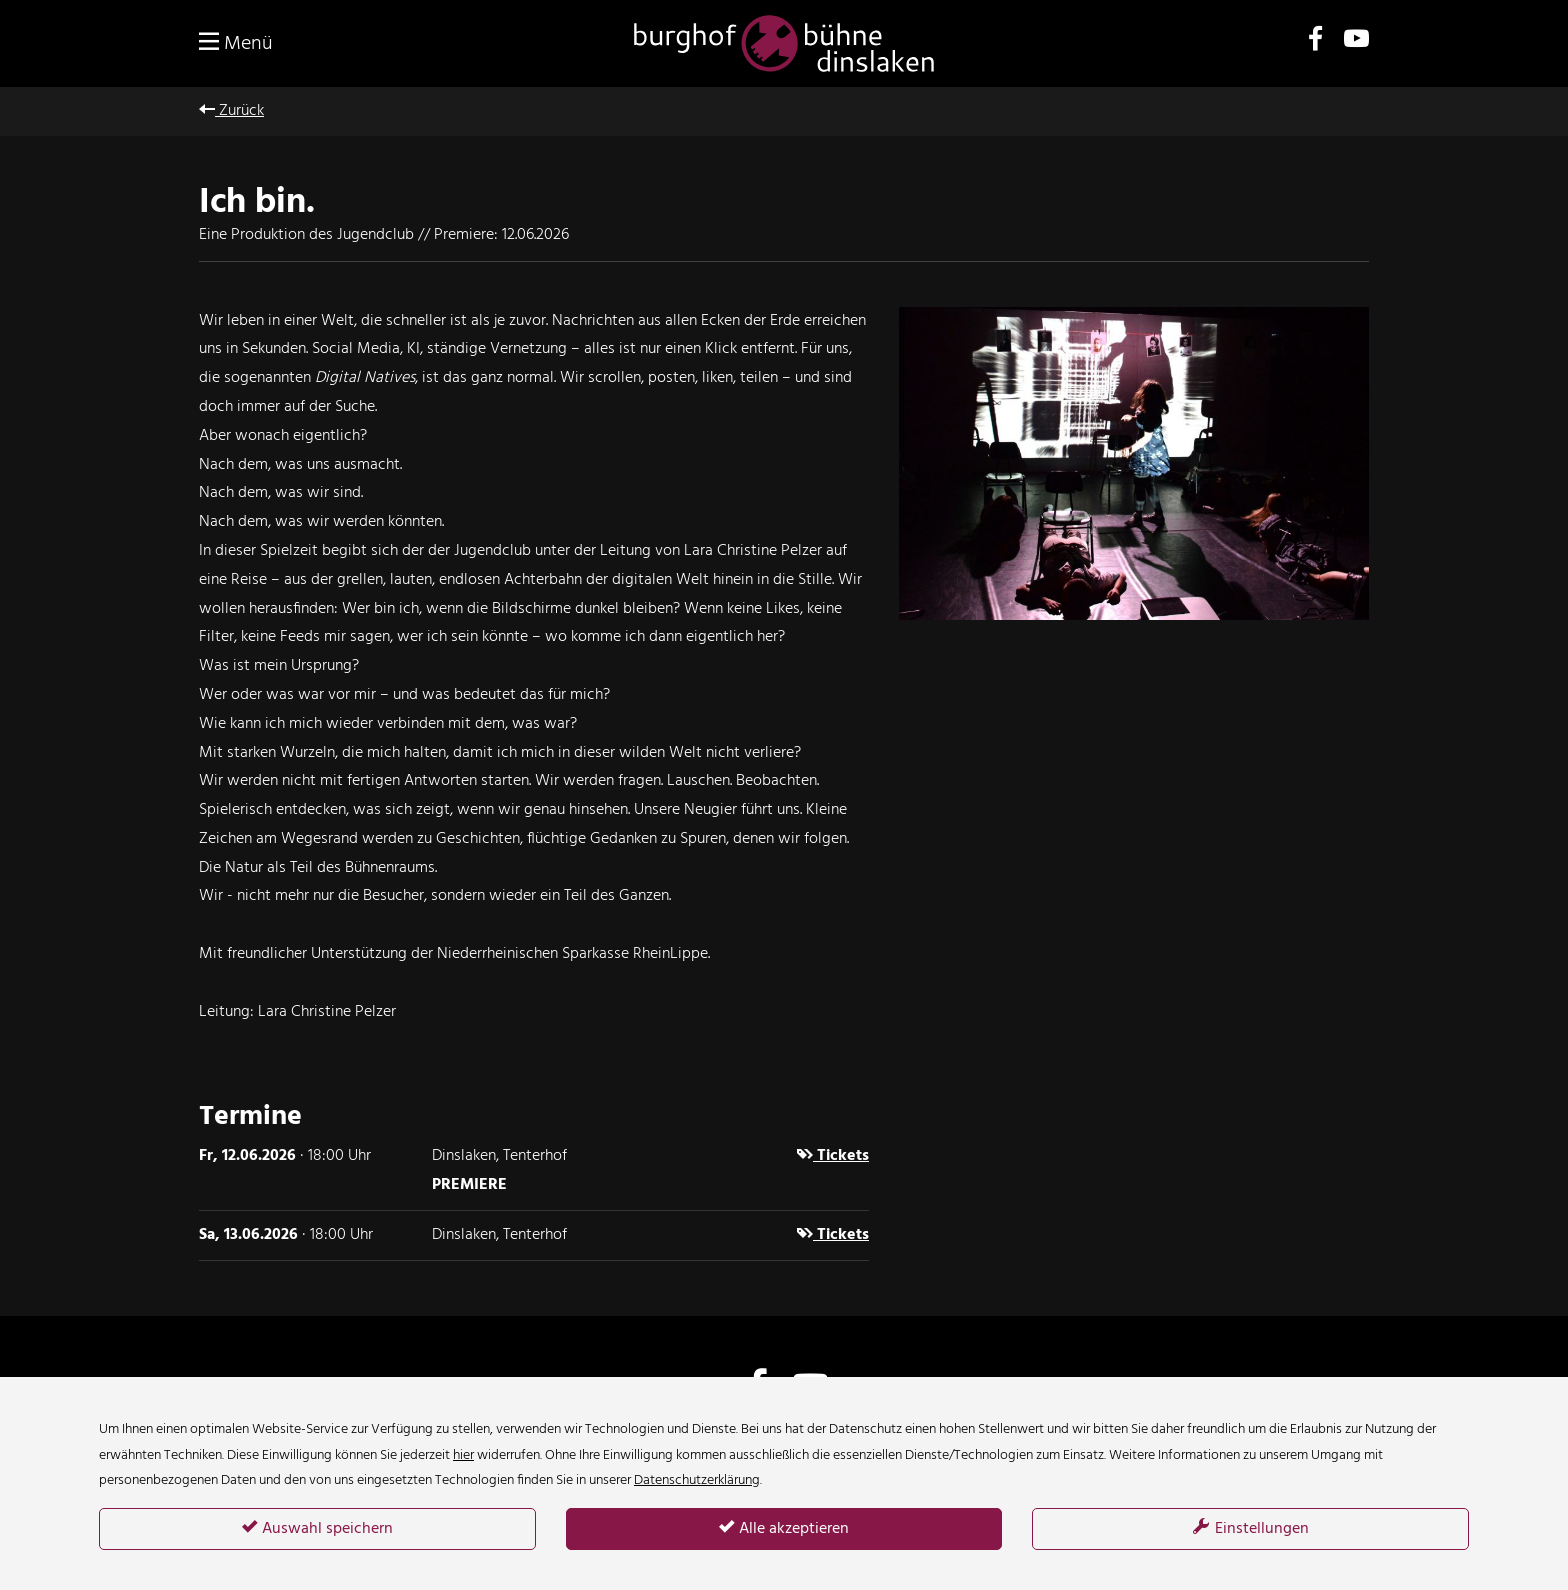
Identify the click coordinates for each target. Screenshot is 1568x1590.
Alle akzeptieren (784, 1529)
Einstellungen (1251, 1529)
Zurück (231, 111)
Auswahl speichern (317, 1529)
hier (463, 1455)
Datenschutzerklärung (697, 1480)
